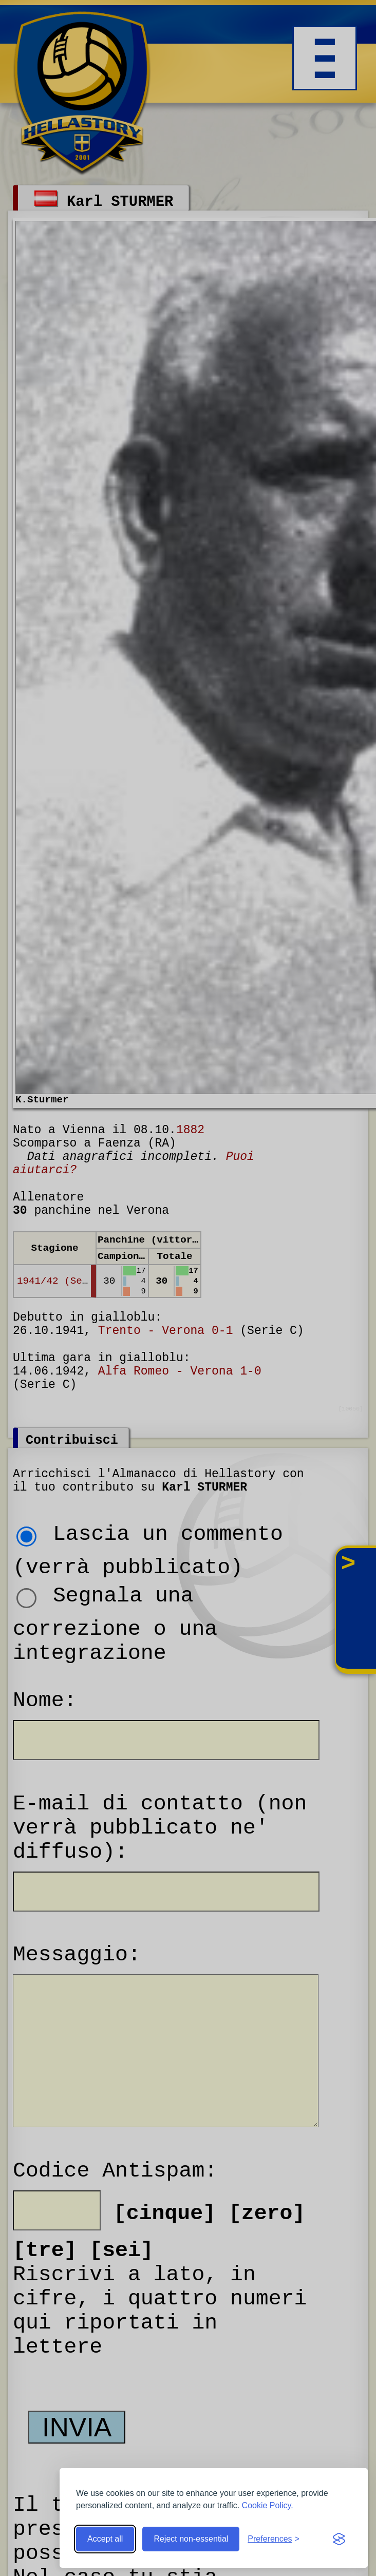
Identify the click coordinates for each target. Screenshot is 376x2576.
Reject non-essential (191, 2538)
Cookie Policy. (267, 2505)
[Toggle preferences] (273, 2539)
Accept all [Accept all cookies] (105, 2538)
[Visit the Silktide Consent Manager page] (339, 2539)
